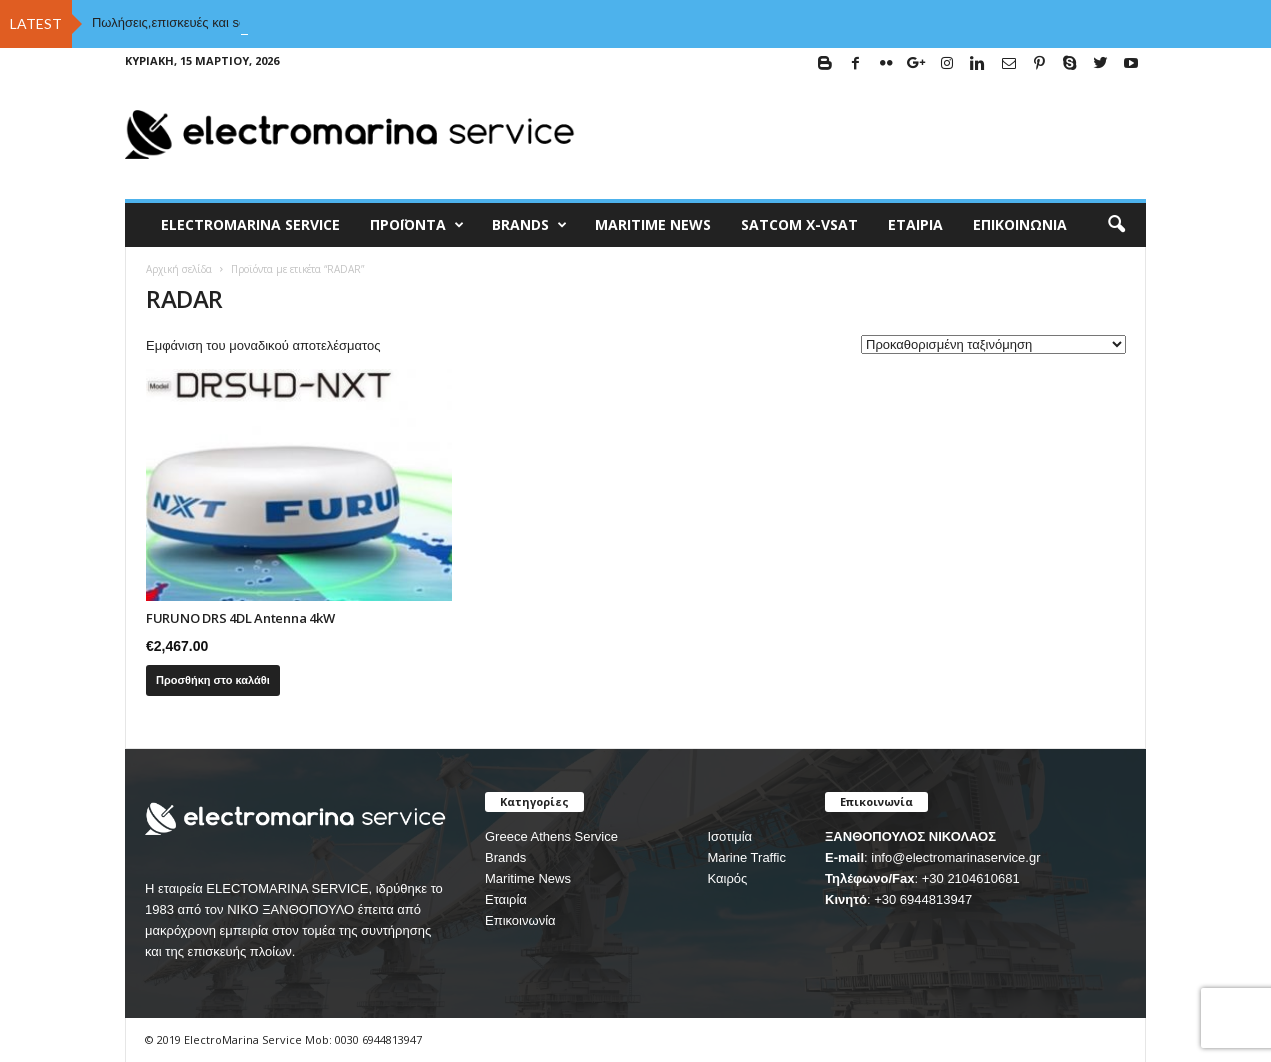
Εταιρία (915, 224)
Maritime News (528, 878)
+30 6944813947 (923, 899)
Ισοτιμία (729, 836)
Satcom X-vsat (799, 224)
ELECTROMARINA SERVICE (250, 224)
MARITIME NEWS (653, 224)
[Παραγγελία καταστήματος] (993, 344)
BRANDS (529, 225)
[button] (1116, 225)
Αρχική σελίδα (179, 269)
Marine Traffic (746, 857)
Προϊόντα (417, 225)
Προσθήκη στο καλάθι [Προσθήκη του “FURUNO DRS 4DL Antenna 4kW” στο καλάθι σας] (213, 680)
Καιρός (727, 878)
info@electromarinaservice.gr (955, 857)
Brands (505, 857)
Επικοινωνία (1020, 224)
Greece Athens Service (551, 836)
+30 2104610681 (971, 878)
